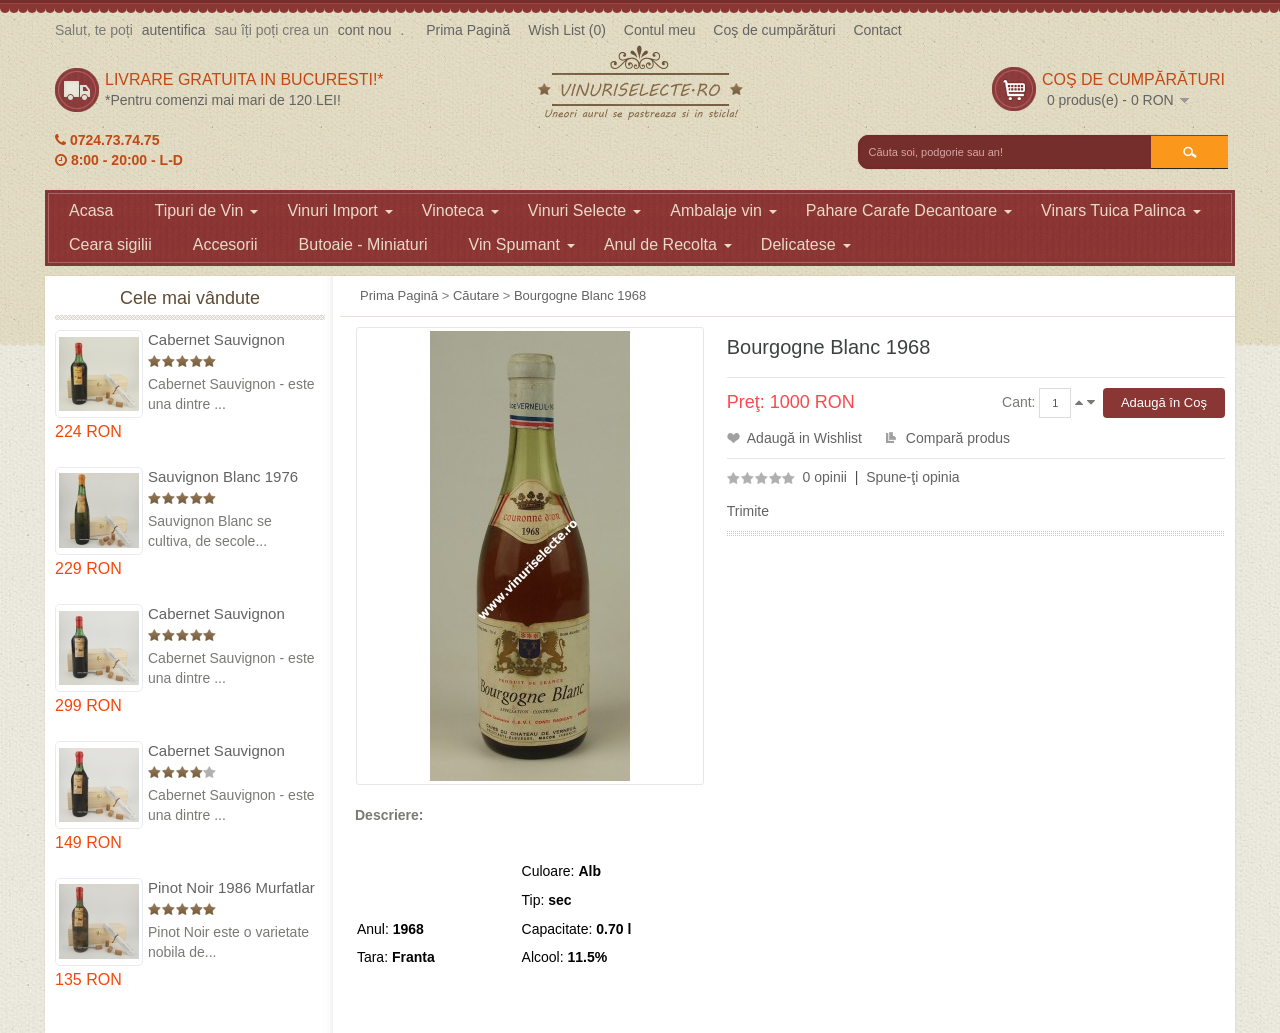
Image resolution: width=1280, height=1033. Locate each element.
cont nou (365, 30)
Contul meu (660, 30)
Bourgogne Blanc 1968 (580, 295)
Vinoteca (460, 210)
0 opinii (825, 477)
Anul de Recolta (668, 244)
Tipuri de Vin (206, 210)
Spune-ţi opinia (912, 477)
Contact (877, 30)
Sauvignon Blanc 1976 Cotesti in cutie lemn (223, 477)
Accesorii (225, 244)
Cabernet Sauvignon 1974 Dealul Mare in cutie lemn (216, 614)
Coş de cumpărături (774, 30)
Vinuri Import (339, 210)
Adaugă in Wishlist (804, 438)
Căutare (476, 295)
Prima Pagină (468, 30)
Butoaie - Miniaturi (363, 244)
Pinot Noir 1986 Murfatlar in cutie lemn (231, 888)
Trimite (748, 511)
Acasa (91, 210)
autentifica (174, 30)
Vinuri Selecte (584, 210)
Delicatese (806, 244)
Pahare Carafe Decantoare (909, 210)
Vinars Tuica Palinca (1121, 210)
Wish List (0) (567, 30)
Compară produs (958, 438)
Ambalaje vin (723, 210)
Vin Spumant (522, 244)
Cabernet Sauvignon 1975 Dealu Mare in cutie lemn (231, 340)
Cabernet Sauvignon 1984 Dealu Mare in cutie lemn (231, 751)
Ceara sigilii (110, 244)
